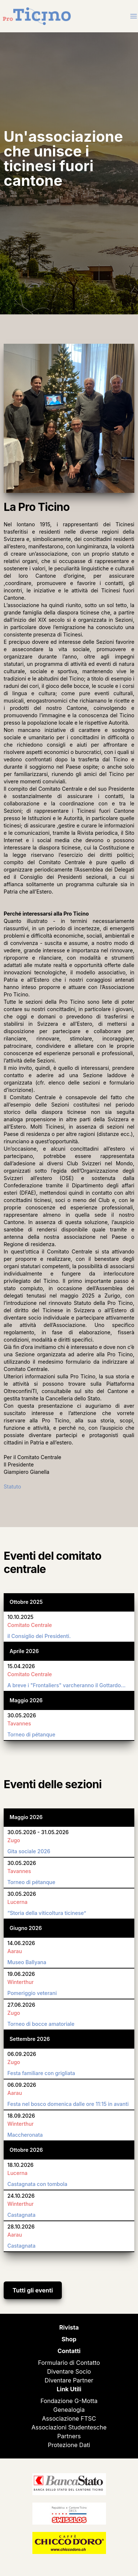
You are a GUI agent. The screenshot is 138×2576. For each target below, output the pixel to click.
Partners (69, 2436)
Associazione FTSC (69, 2418)
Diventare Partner (69, 2380)
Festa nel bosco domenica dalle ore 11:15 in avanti (68, 2104)
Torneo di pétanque (31, 1734)
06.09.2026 (21, 2054)
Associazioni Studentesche (69, 2427)
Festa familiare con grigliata (41, 2073)
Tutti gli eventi (33, 2290)
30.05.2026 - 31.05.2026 (38, 1832)
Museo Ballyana (26, 1962)
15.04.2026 (21, 1666)
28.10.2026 (21, 2226)
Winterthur (20, 1982)
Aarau (14, 1951)
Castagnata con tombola (37, 2184)
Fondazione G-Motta (69, 2400)
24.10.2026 (21, 2196)
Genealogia (69, 2409)
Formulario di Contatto (69, 2362)
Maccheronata (25, 2135)
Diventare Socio (69, 2371)
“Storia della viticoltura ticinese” (46, 1913)
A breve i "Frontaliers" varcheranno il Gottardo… (66, 1685)
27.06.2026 (21, 2005)
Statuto (12, 1486)
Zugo (13, 1840)
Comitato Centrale (29, 1625)
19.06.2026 (21, 1974)
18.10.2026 (20, 2165)
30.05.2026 (21, 1715)
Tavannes (19, 1723)
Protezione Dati (69, 2445)
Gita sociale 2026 (28, 1851)
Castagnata (21, 2215)
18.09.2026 (21, 2116)
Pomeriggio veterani (32, 1993)
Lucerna (17, 1902)
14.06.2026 (21, 1943)
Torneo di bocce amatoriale (40, 2024)
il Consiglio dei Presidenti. (39, 1636)
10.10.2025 (20, 1617)
